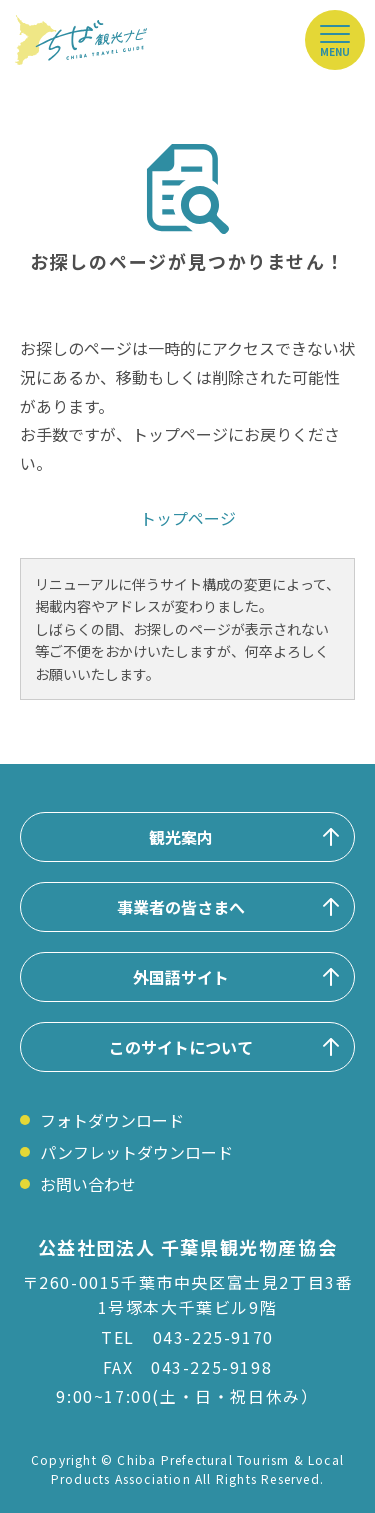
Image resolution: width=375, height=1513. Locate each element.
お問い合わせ (88, 1184)
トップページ (188, 518)
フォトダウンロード (112, 1120)
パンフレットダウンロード (136, 1152)
